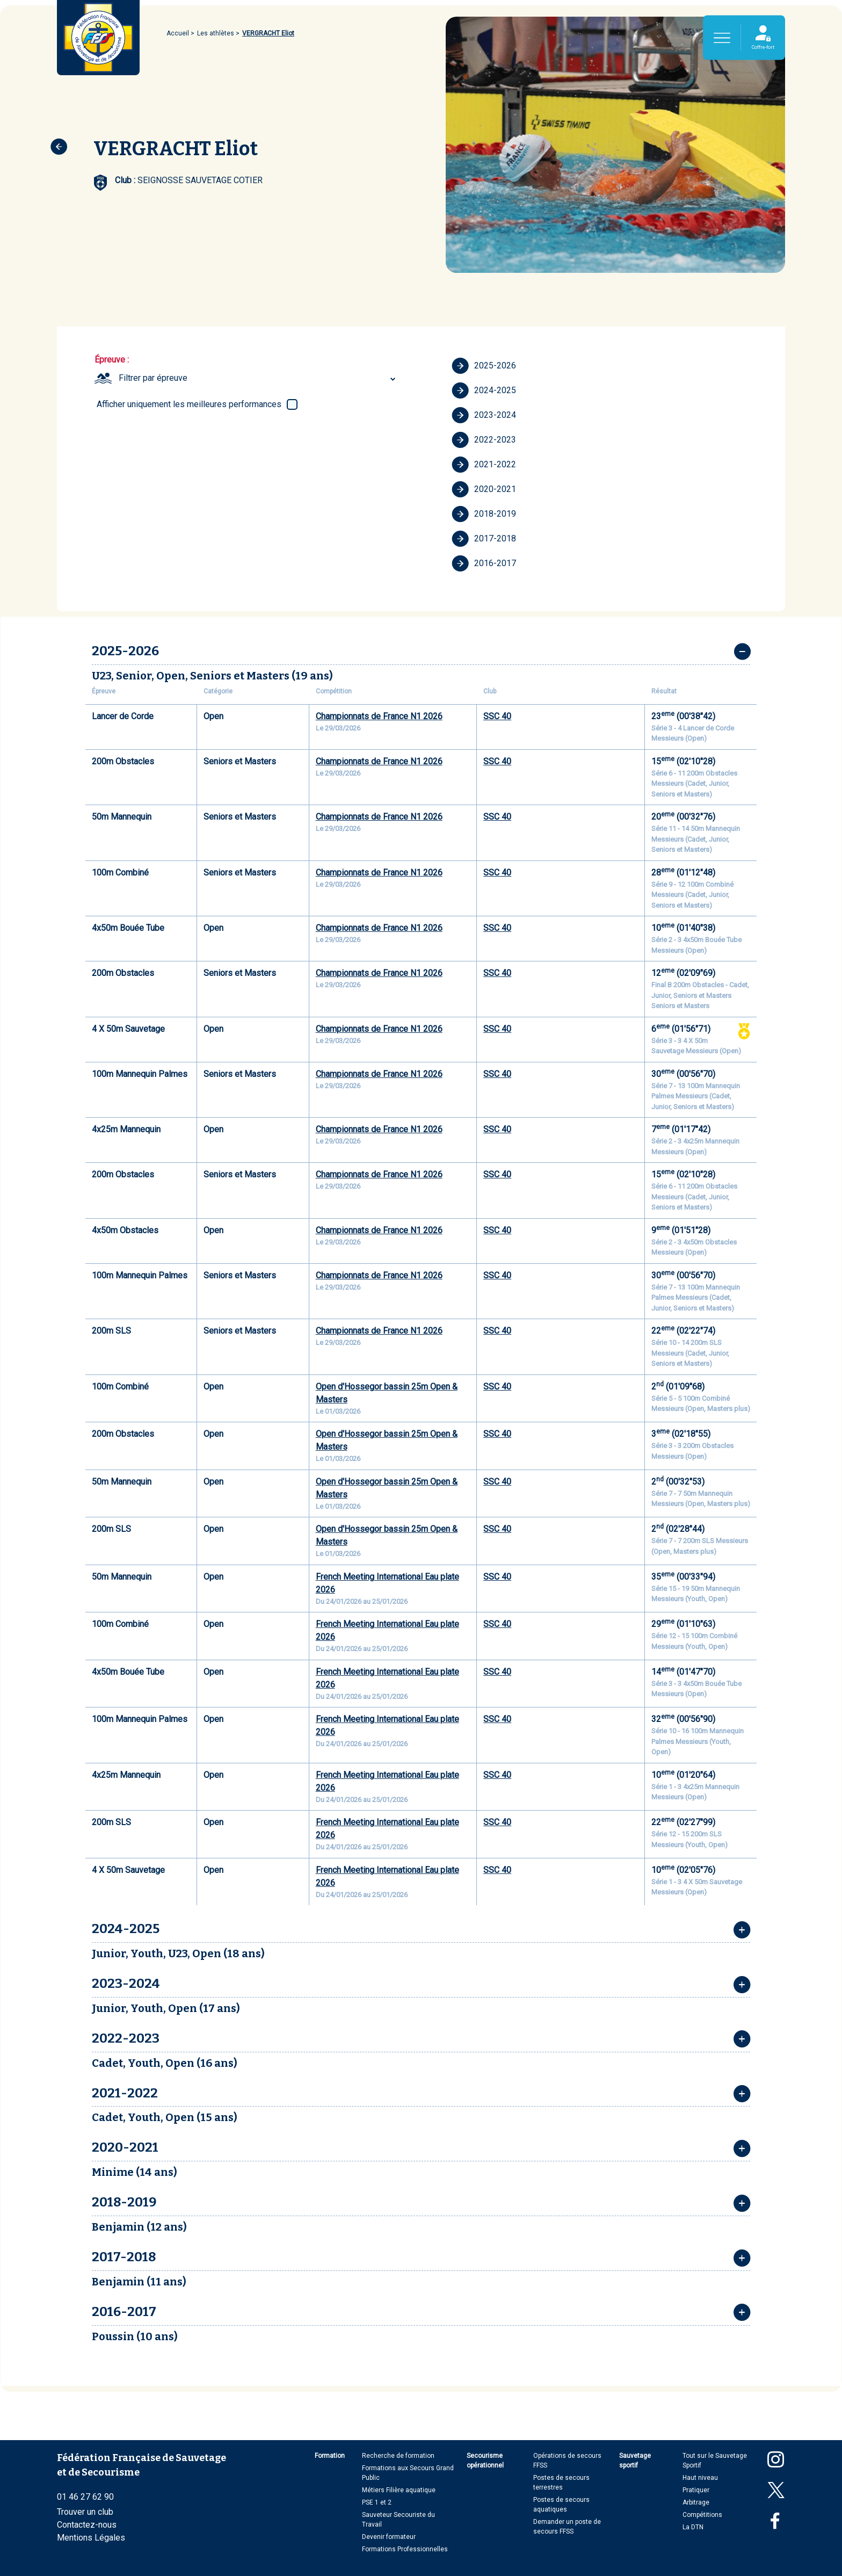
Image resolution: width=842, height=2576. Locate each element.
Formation (330, 2455)
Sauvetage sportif (635, 2460)
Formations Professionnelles (405, 2549)
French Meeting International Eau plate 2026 (387, 1583)
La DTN (693, 2527)
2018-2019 (484, 514)
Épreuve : (112, 359)
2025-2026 (484, 365)
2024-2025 (484, 390)
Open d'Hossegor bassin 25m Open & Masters (387, 1393)
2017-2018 (484, 538)
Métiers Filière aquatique (398, 2490)
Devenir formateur (389, 2537)
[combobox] (258, 378)
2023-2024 (484, 415)
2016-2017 (484, 563)
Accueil (177, 33)
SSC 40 (497, 716)
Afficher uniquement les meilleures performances (189, 404)
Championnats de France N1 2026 (379, 716)
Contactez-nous (87, 2525)
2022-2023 (484, 439)
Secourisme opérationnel (485, 2460)
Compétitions (702, 2515)
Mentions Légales (91, 2537)
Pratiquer (696, 2490)
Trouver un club (85, 2512)
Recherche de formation (398, 2455)
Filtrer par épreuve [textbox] (153, 378)
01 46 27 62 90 (85, 2497)
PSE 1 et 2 (376, 2502)
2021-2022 (484, 464)
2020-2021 (484, 489)
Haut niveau (700, 2477)
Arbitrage (696, 2502)
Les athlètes (215, 33)
